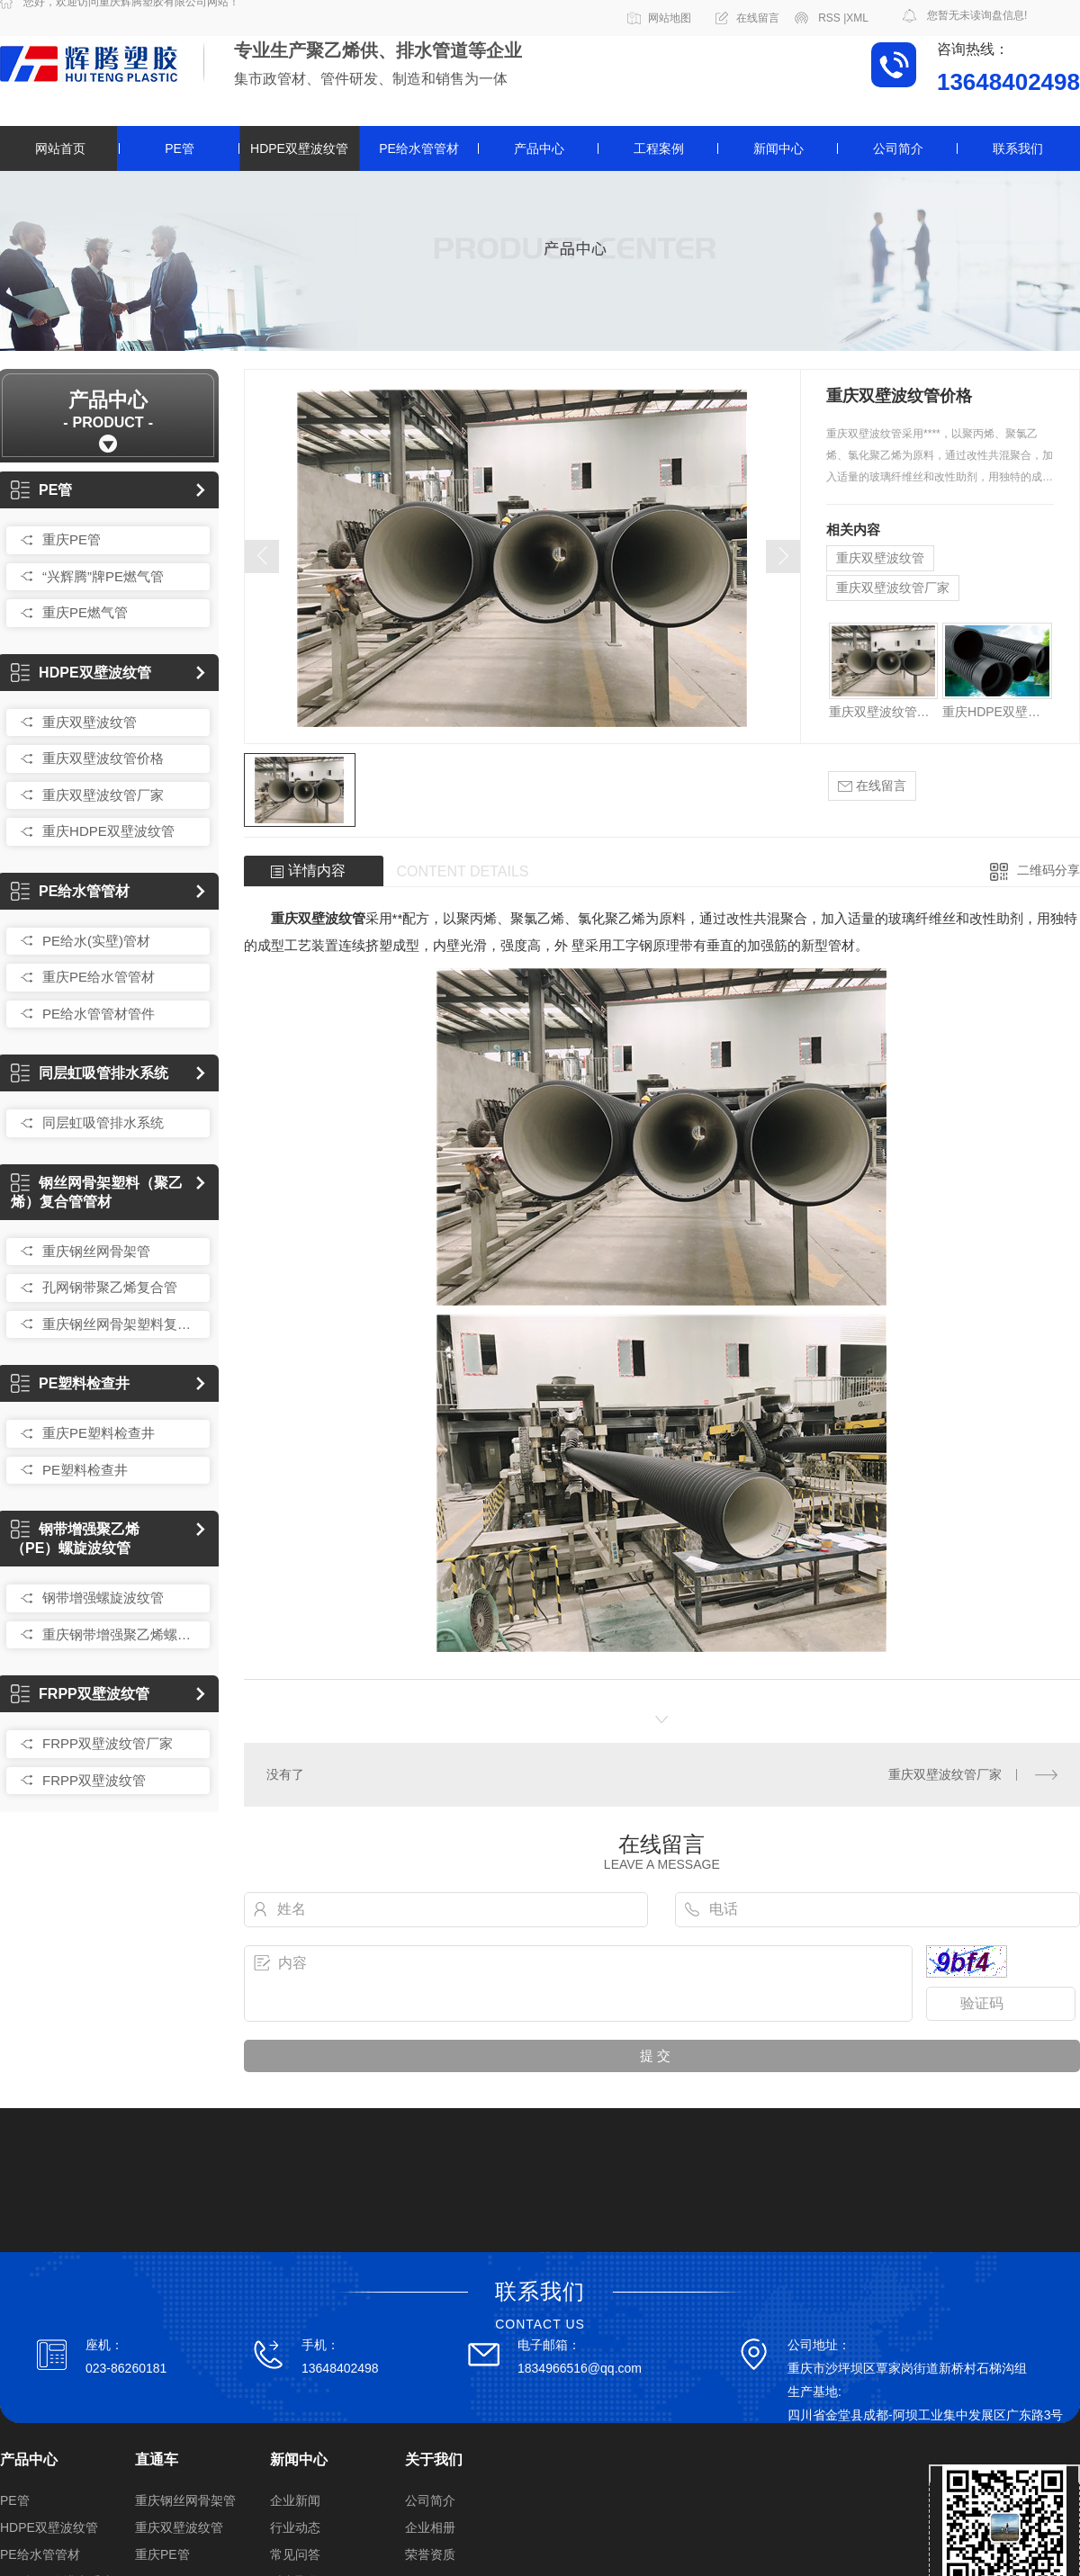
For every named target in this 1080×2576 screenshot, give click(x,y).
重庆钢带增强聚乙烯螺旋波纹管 (121, 1634)
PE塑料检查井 (70, 1383)
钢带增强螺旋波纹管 (103, 1597)
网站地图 (669, 18)
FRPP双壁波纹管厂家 (107, 1743)
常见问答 (295, 2554)
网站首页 (60, 148)
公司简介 (898, 148)
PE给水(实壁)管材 (96, 940)
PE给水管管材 (419, 148)
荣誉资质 (430, 2554)
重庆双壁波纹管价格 (103, 758)
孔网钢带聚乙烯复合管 (109, 1287)
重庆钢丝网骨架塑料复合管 (121, 1324)
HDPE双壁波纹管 (299, 148)
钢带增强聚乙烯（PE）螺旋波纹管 (75, 1538)
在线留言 (757, 18)
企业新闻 (295, 2500)
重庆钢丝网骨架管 (96, 1251)
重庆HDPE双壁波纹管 (108, 831)
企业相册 (430, 2527)
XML (857, 18)
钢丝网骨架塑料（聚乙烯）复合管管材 (97, 1192)
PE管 (179, 148)
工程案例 (659, 148)
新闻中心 (778, 148)
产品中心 (539, 148)
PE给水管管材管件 (98, 1013)
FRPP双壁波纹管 (80, 1693)
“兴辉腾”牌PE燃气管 (103, 576)
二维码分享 (1048, 870)
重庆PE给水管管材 (98, 976)
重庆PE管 (71, 539)
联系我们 (1018, 148)
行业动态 (295, 2527)
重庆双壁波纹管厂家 (103, 795)
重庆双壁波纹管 (89, 722)
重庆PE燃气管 (85, 612)
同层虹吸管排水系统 (89, 1073)
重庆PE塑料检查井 (98, 1433)
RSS (832, 18)
